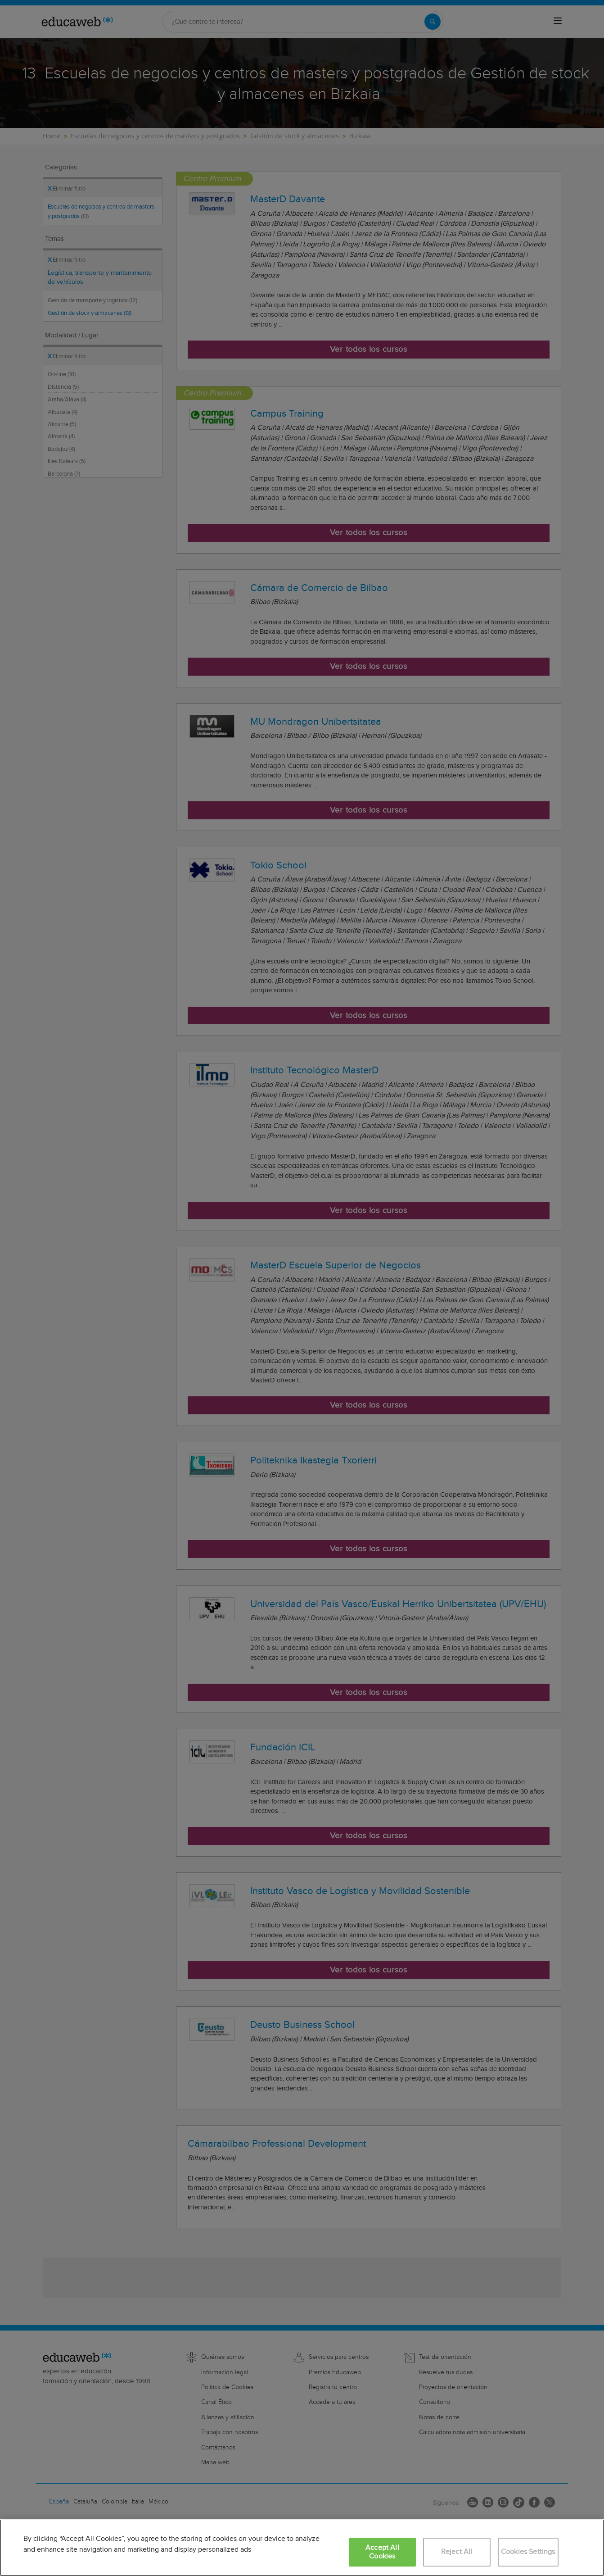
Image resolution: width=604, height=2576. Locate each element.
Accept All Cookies (382, 2552)
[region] (302, 2547)
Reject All (457, 2552)
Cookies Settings (528, 2552)
